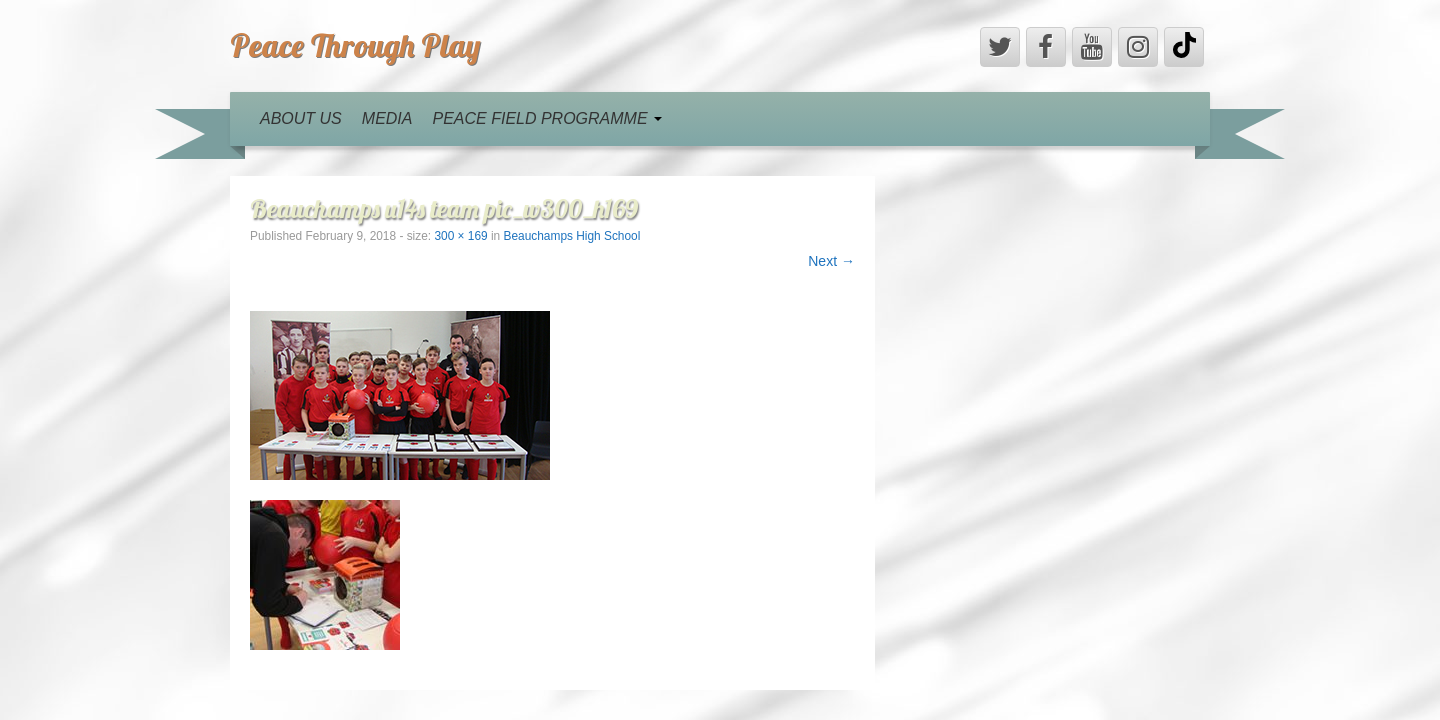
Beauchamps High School (572, 236)
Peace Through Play (355, 45)
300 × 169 (460, 236)
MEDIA (387, 118)
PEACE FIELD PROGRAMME (547, 118)
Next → (831, 261)
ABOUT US (301, 118)
